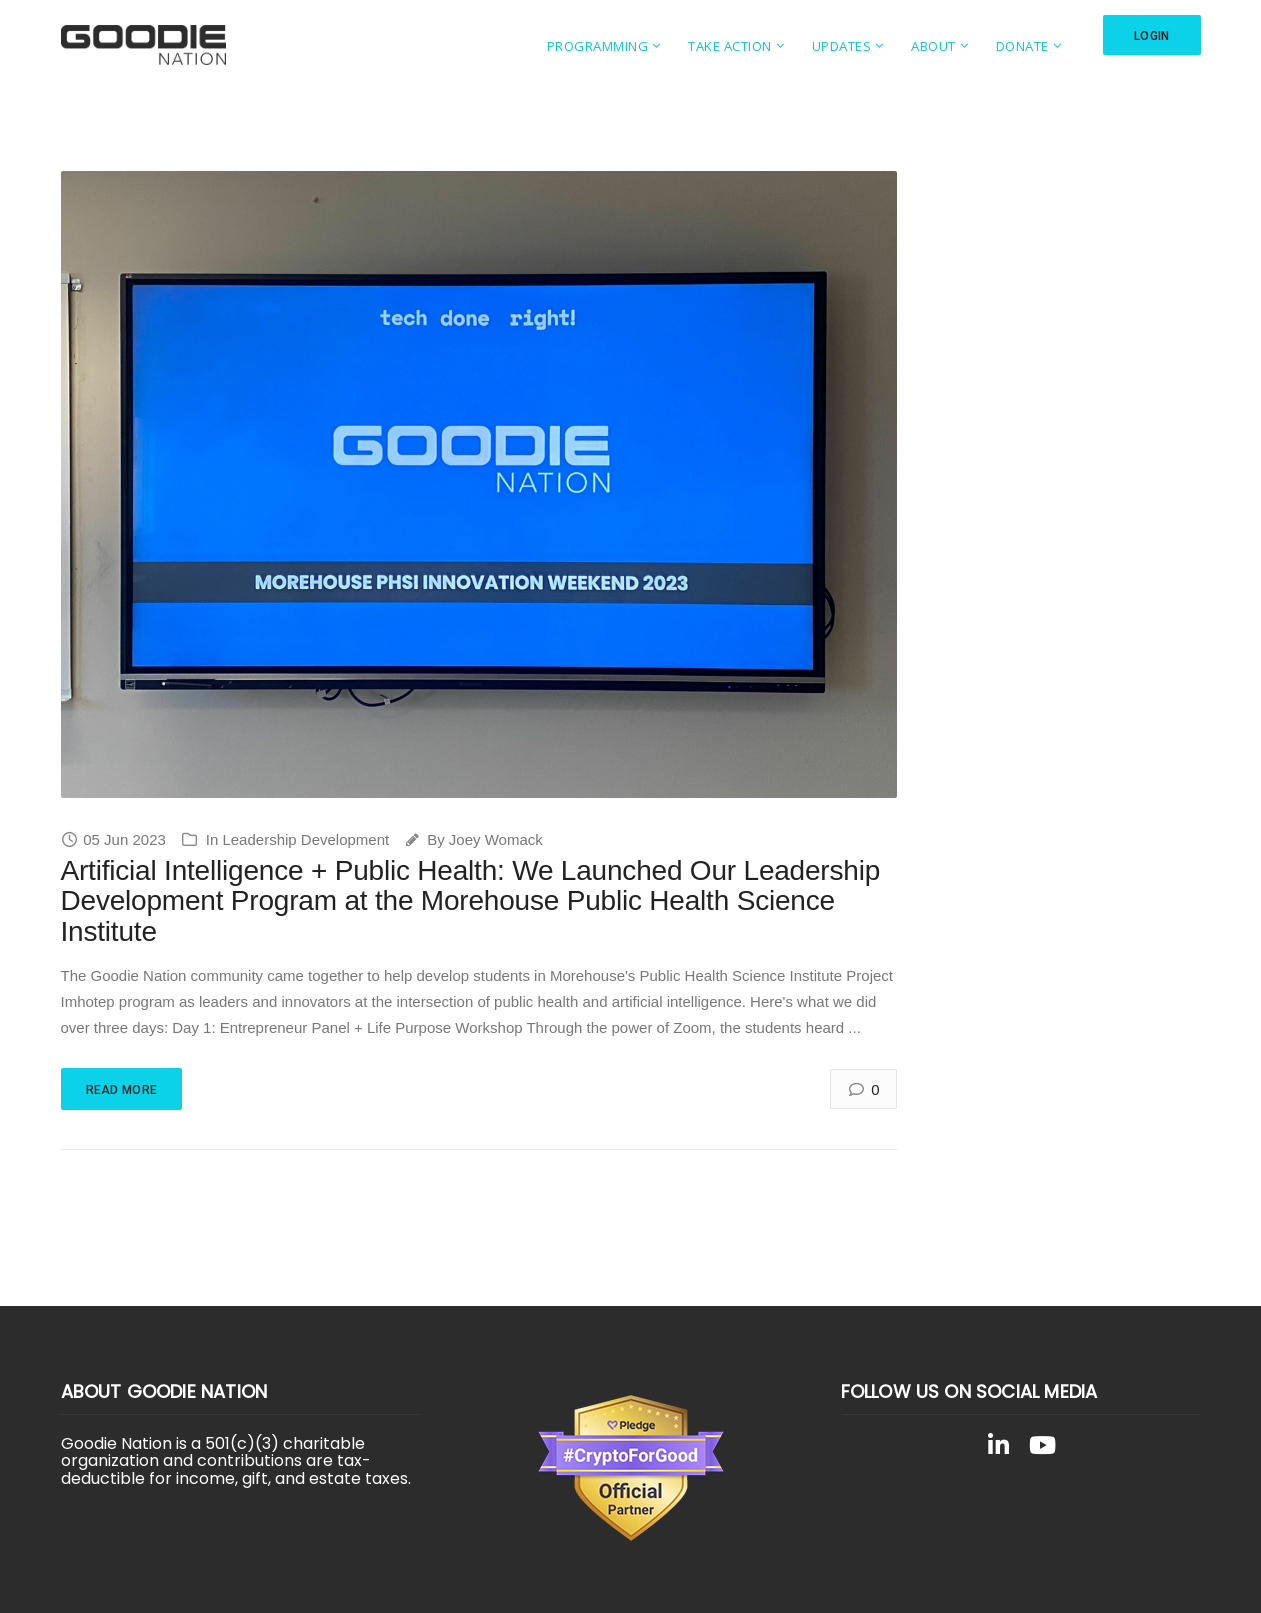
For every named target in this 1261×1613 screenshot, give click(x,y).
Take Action (730, 46)
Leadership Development (305, 839)
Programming (598, 46)
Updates (842, 46)
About (933, 46)
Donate (1022, 46)
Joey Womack (496, 839)
